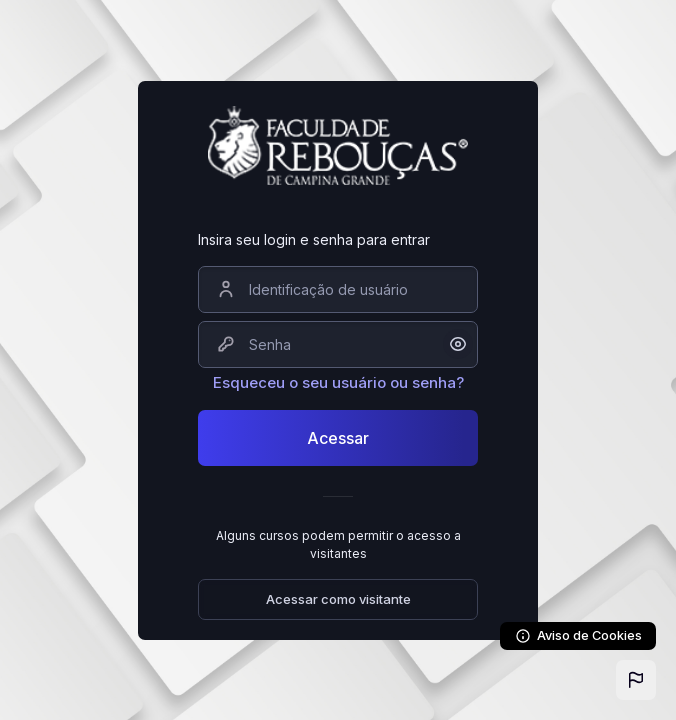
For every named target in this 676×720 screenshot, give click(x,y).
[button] (636, 680)
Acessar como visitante (338, 599)
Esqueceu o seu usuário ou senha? (338, 382)
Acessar (338, 438)
